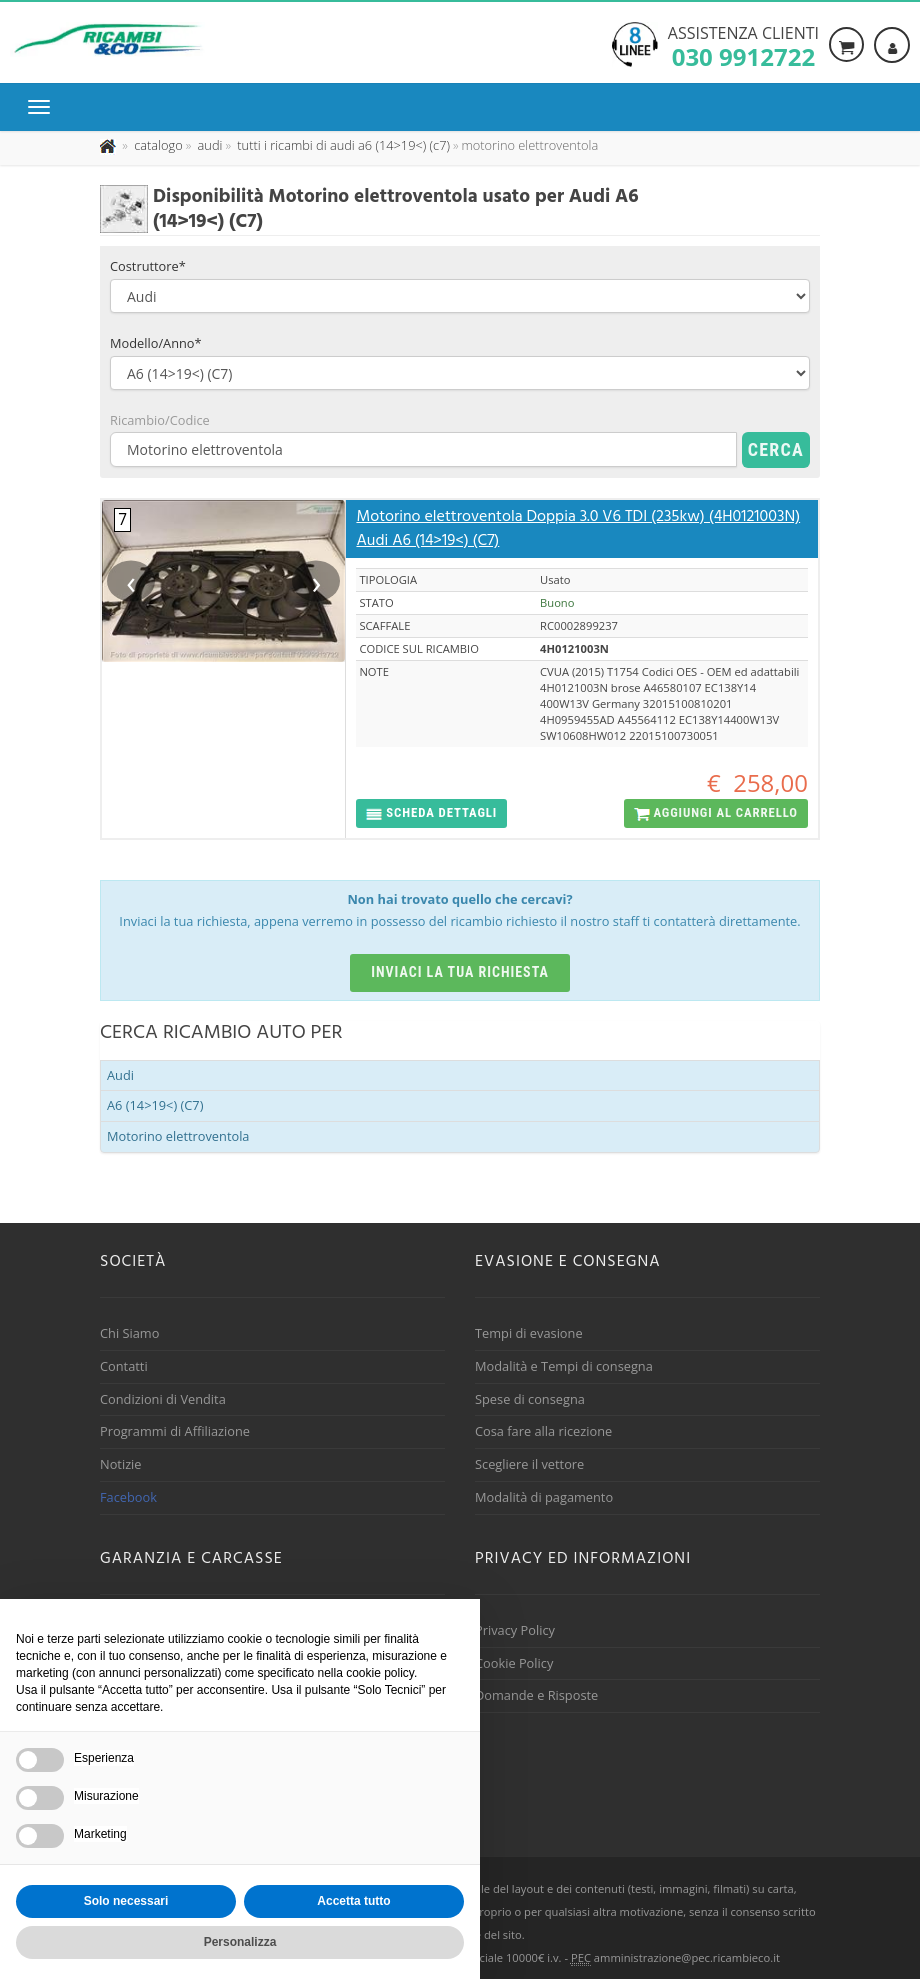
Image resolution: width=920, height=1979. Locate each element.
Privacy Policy (515, 1630)
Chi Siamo (129, 1333)
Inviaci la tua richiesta (460, 972)
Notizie (121, 1464)
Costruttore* (148, 266)
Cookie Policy (514, 1663)
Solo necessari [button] (126, 1901)
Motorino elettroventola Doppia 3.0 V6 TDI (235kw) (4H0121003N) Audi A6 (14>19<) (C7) (578, 529)
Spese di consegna (530, 1399)
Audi (120, 1075)
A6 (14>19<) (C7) (155, 1105)
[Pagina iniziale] (109, 145)
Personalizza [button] (240, 1942)
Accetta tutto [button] (353, 1901)
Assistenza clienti (743, 45)
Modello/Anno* (156, 343)
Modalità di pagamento (544, 1497)
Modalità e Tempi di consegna (564, 1366)
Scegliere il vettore (529, 1464)
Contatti (124, 1366)
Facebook (128, 1497)
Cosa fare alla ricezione (543, 1431)
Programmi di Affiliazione (175, 1431)
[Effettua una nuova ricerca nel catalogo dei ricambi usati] (157, 145)
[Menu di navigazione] (44, 107)
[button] (431, 813)
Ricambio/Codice (160, 420)
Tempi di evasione (529, 1333)
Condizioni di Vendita (163, 1399)
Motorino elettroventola (178, 1136)
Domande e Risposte (536, 1695)
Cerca (776, 449)
